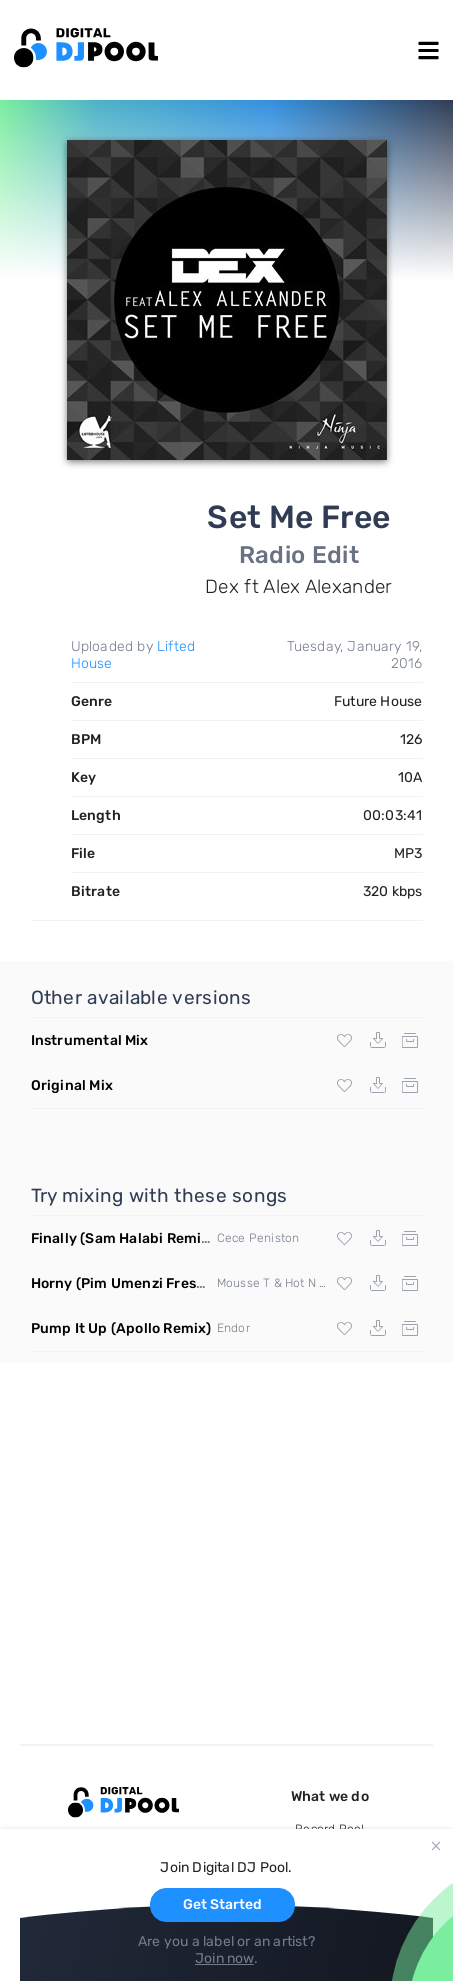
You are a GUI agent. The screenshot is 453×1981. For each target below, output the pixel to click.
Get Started (222, 1904)
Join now (224, 1958)
